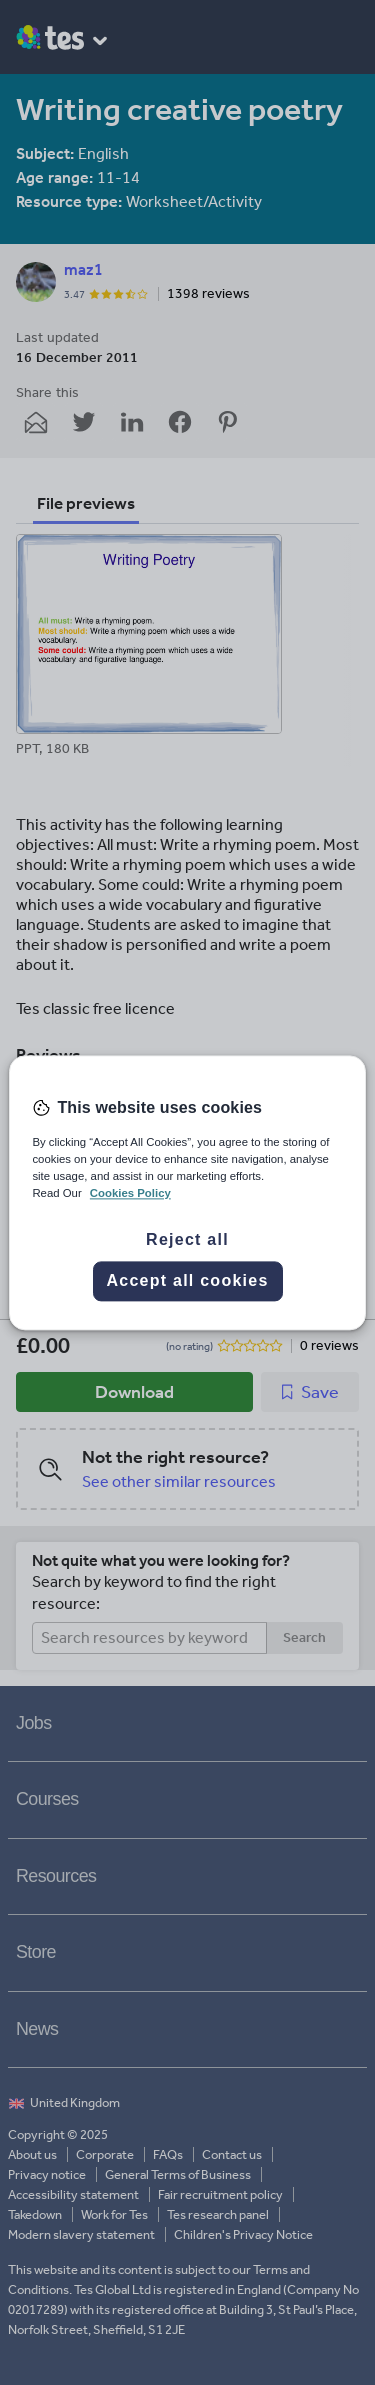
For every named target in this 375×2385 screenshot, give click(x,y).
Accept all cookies (187, 1280)
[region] (187, 1192)
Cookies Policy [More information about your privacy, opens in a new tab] (130, 1193)
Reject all (187, 1239)
